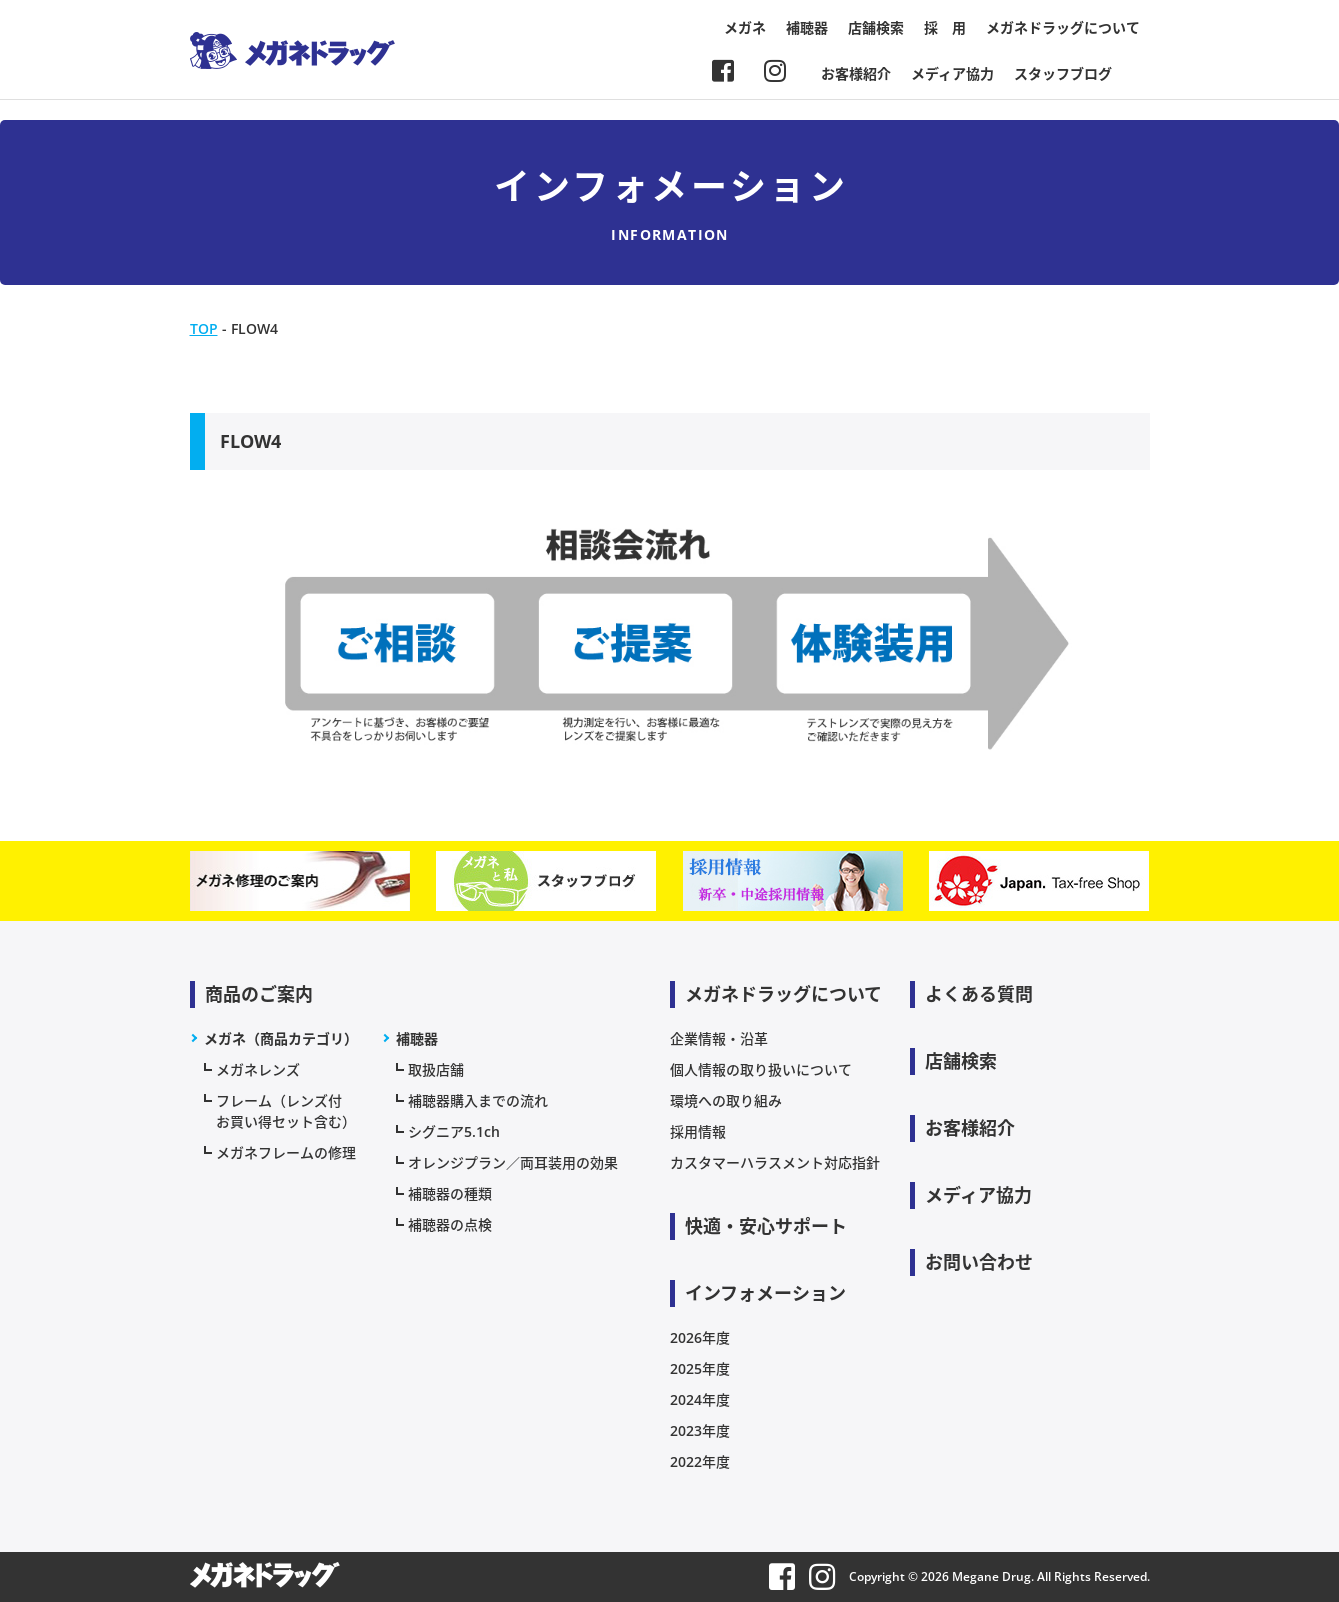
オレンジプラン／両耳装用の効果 (513, 1162)
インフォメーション (765, 1293)
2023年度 (700, 1430)
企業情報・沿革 (719, 1038)
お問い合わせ (979, 1262)
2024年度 (700, 1399)
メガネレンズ (258, 1069)
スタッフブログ (1063, 73)
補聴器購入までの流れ (478, 1100)
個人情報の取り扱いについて (761, 1069)
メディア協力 (952, 73)
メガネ (745, 27)
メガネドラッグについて (1063, 27)
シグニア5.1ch (454, 1131)
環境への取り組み (726, 1100)
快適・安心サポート (766, 1226)
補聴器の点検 (450, 1224)
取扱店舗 (436, 1069)
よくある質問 (979, 994)
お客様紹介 (856, 73)
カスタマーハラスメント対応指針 (775, 1162)
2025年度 (700, 1368)
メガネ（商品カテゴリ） (281, 1038)
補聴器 (807, 27)
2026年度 (700, 1337)
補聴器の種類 (450, 1193)
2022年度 (700, 1461)
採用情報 (698, 1131)
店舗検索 (876, 27)
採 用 (945, 27)
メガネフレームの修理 (286, 1152)
